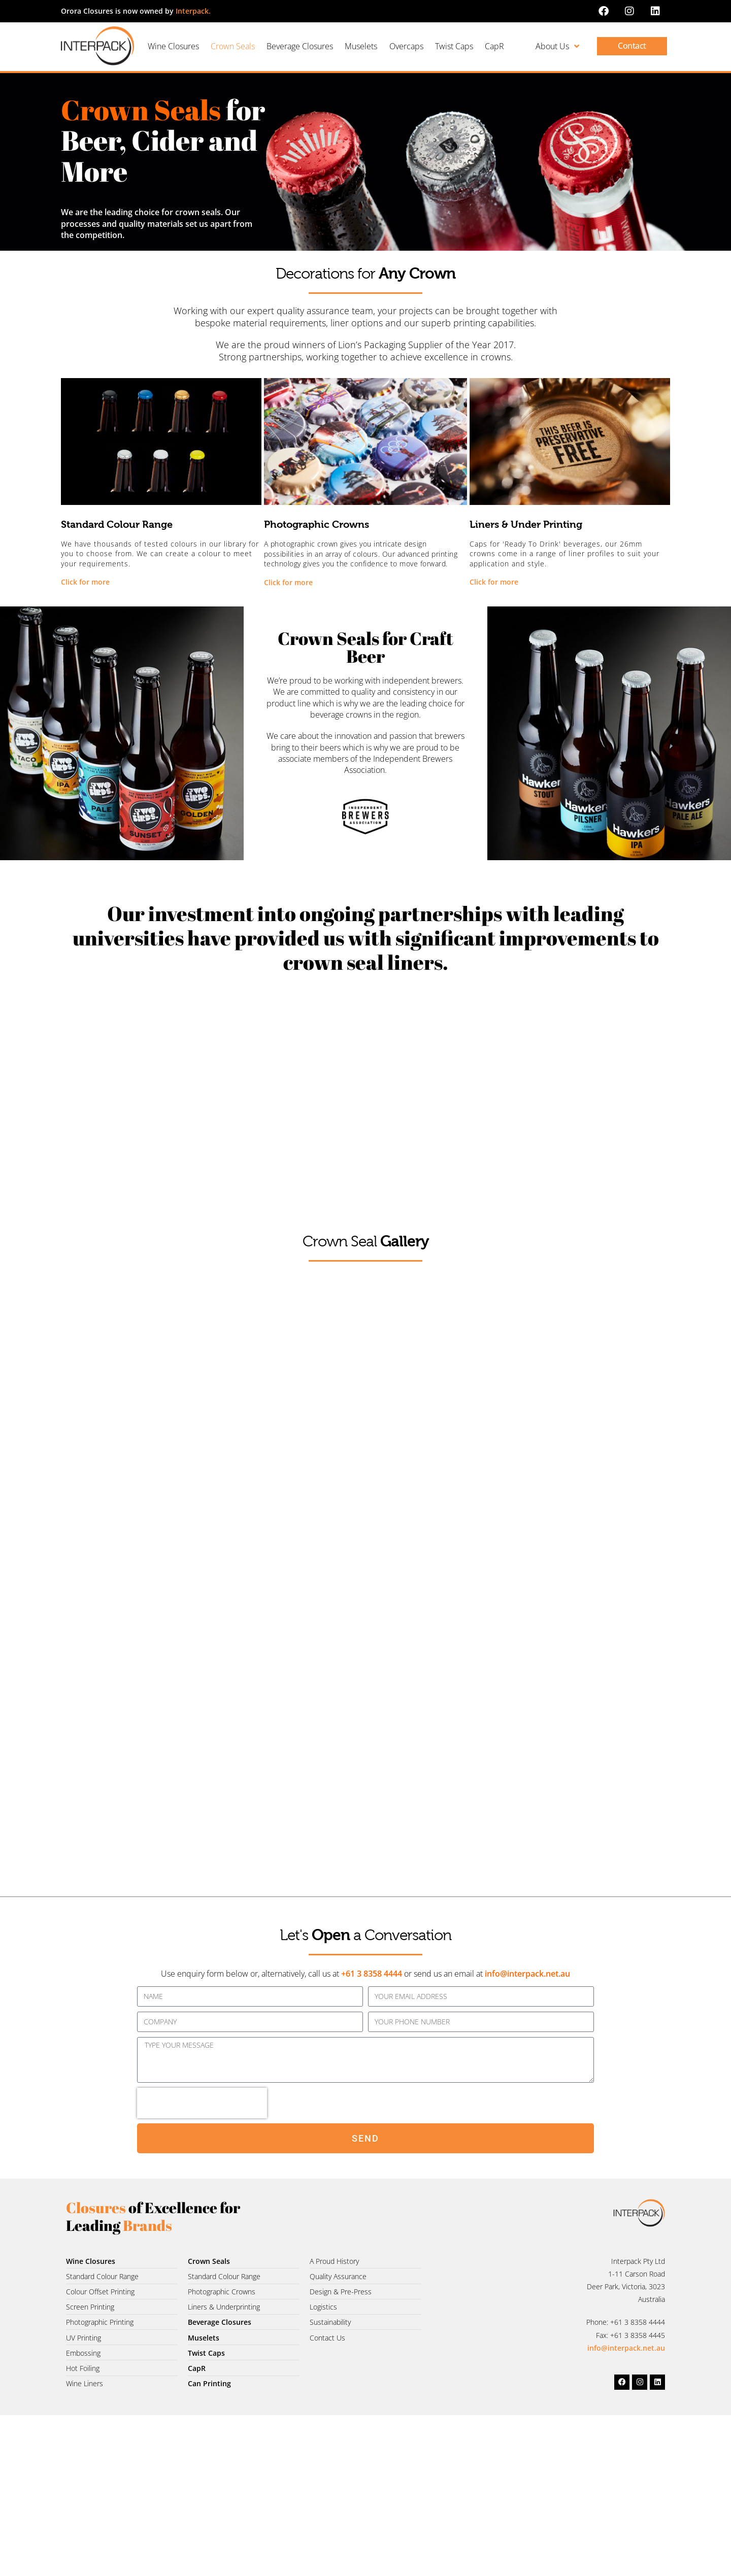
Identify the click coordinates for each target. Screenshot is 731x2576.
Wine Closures (173, 46)
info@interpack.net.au (527, 1973)
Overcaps (406, 46)
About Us (557, 46)
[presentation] (202, 2103)
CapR (494, 46)
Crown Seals (233, 46)
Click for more (85, 582)
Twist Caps (454, 46)
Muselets (361, 46)
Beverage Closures (300, 46)
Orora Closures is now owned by (136, 11)
